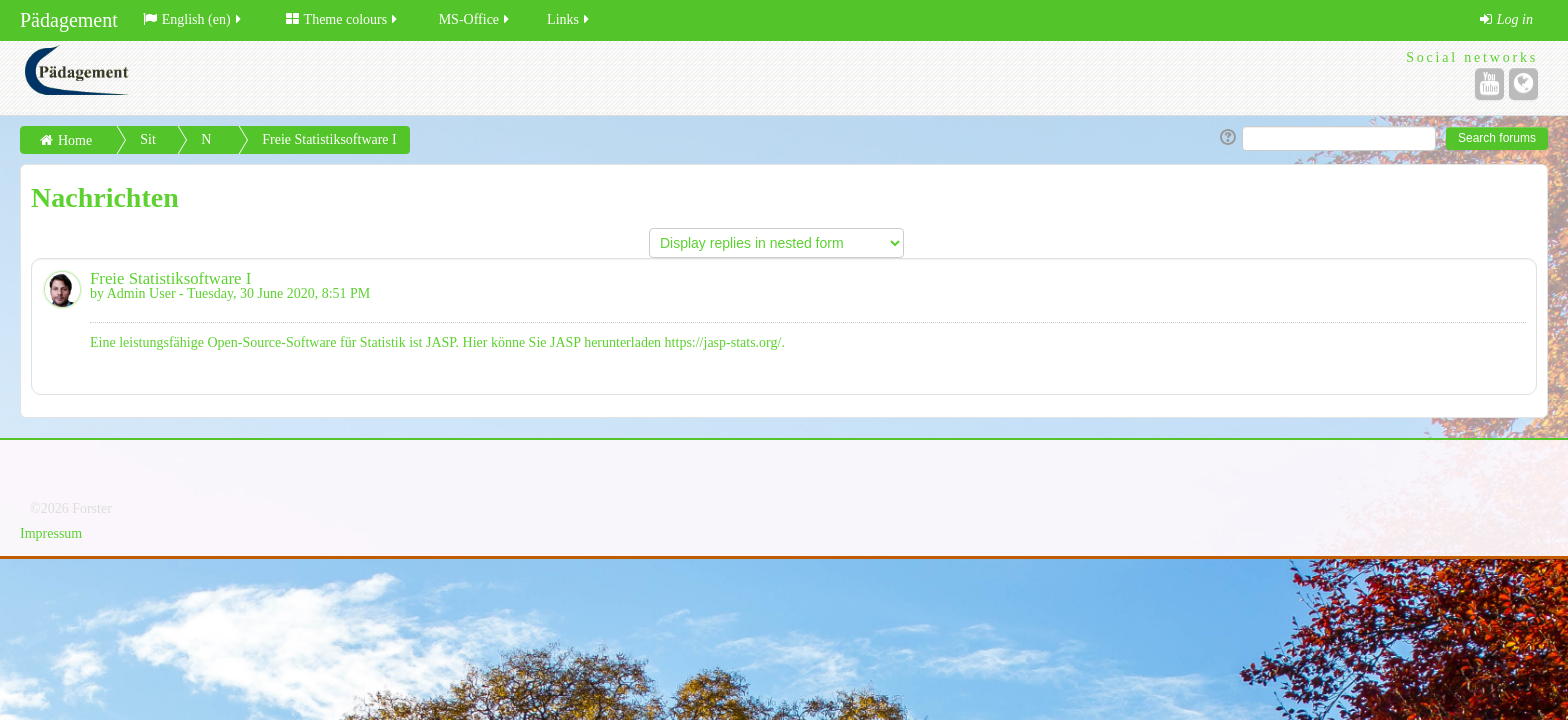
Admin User (141, 293)
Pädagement (69, 20)
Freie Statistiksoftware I (329, 139)
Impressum (51, 533)
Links (569, 19)
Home (75, 140)
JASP (441, 342)
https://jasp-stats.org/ (723, 342)
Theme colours (343, 19)
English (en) (193, 19)
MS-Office (475, 19)
